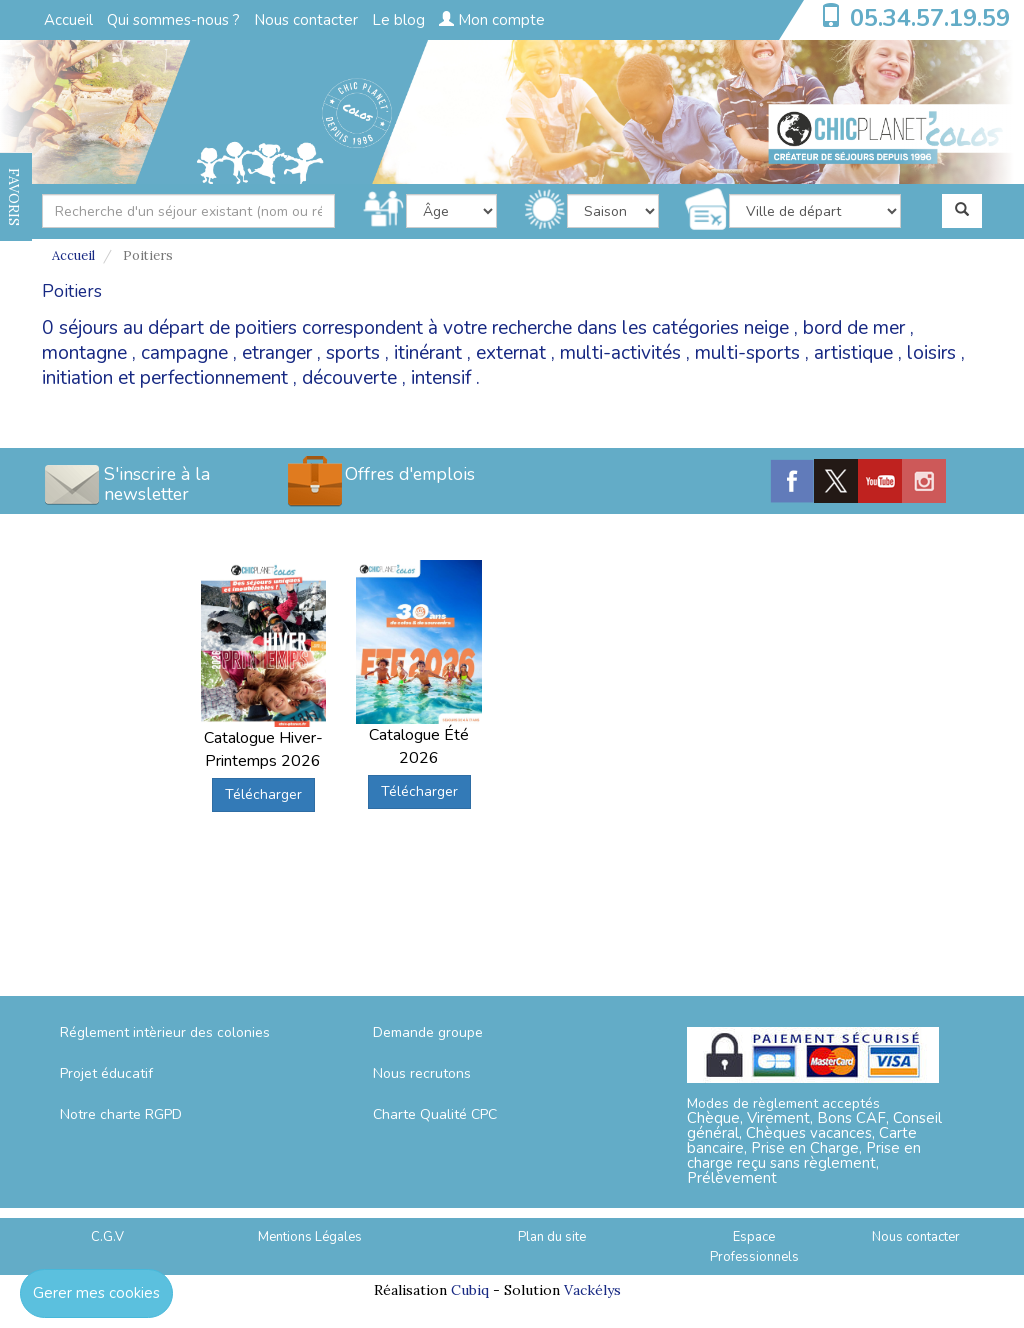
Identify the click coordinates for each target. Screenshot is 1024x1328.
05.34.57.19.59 (930, 18)
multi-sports (747, 353)
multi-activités (620, 353)
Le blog (398, 20)
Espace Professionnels (754, 1247)
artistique (853, 353)
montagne (84, 353)
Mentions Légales (310, 1237)
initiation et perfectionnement (165, 378)
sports (353, 353)
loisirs (931, 353)
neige (766, 328)
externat (511, 353)
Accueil (68, 20)
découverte (349, 378)
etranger (277, 353)
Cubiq (470, 1290)
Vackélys (592, 1290)
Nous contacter (306, 20)
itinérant (428, 353)
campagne (184, 353)
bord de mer (854, 328)
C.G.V (107, 1237)
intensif (441, 378)
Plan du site (552, 1237)
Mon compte (492, 20)
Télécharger (263, 794)
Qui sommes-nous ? (173, 20)
